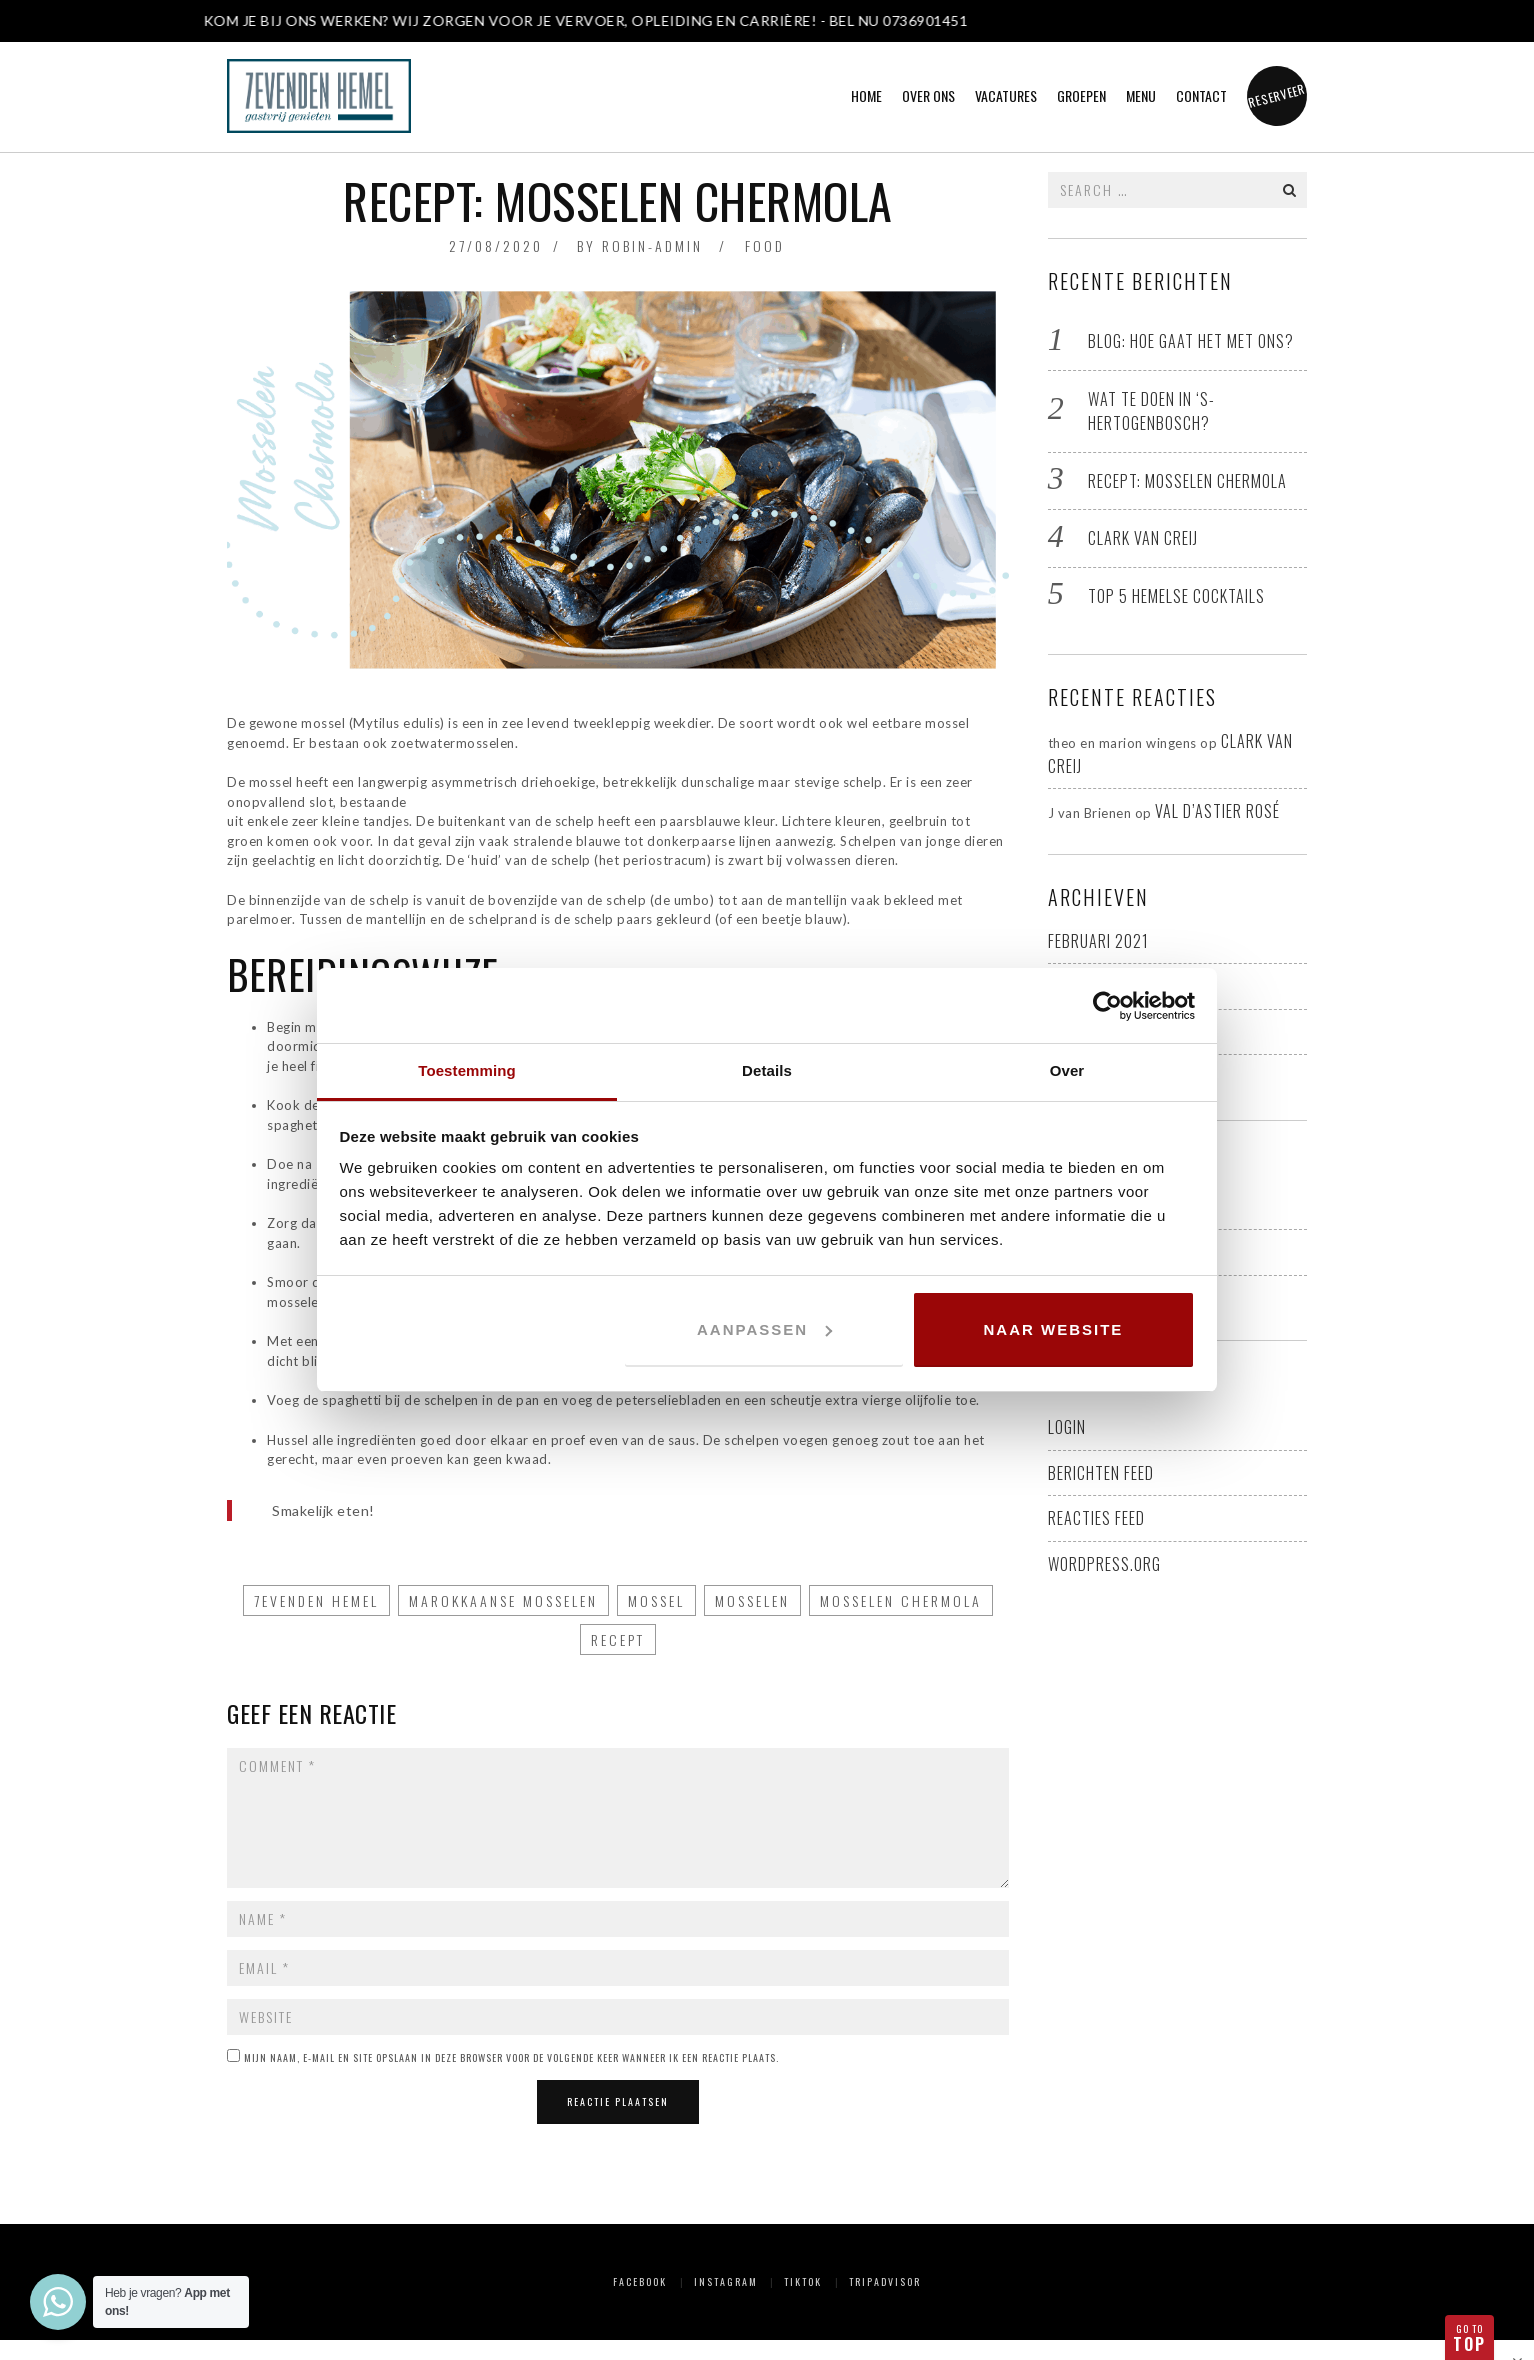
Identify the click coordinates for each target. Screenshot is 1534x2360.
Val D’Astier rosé (1217, 811)
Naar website (1054, 1329)
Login (1067, 1427)
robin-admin (652, 245)
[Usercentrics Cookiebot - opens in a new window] (1107, 1006)
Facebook (640, 2281)
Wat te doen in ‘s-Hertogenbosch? (1151, 411)
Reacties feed (1096, 1518)
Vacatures (1006, 95)
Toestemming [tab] (467, 1070)
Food (765, 245)
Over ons (928, 95)
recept (618, 1639)
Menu (1141, 95)
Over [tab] (1067, 1070)
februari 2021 (1098, 941)
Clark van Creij (1143, 538)
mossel (656, 1600)
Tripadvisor (885, 2281)
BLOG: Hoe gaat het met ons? (1191, 341)
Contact (1201, 95)
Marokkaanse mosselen (503, 1600)
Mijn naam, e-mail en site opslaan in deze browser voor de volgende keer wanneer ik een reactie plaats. (511, 2057)
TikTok (803, 2281)
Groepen (1081, 95)
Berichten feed (1101, 1473)
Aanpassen (764, 1329)
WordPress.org (1104, 1564)
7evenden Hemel (316, 1600)
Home (866, 95)
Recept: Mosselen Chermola (1187, 481)
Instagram (726, 2281)
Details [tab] (767, 1070)
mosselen (752, 1600)
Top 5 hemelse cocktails (1176, 596)
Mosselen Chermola (901, 1600)
